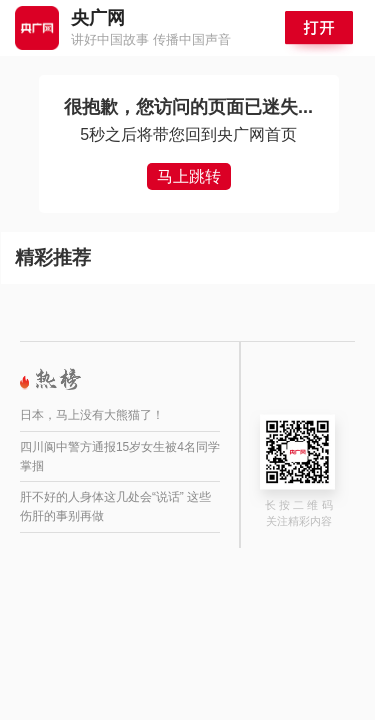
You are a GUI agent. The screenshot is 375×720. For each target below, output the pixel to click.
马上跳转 (189, 176)
